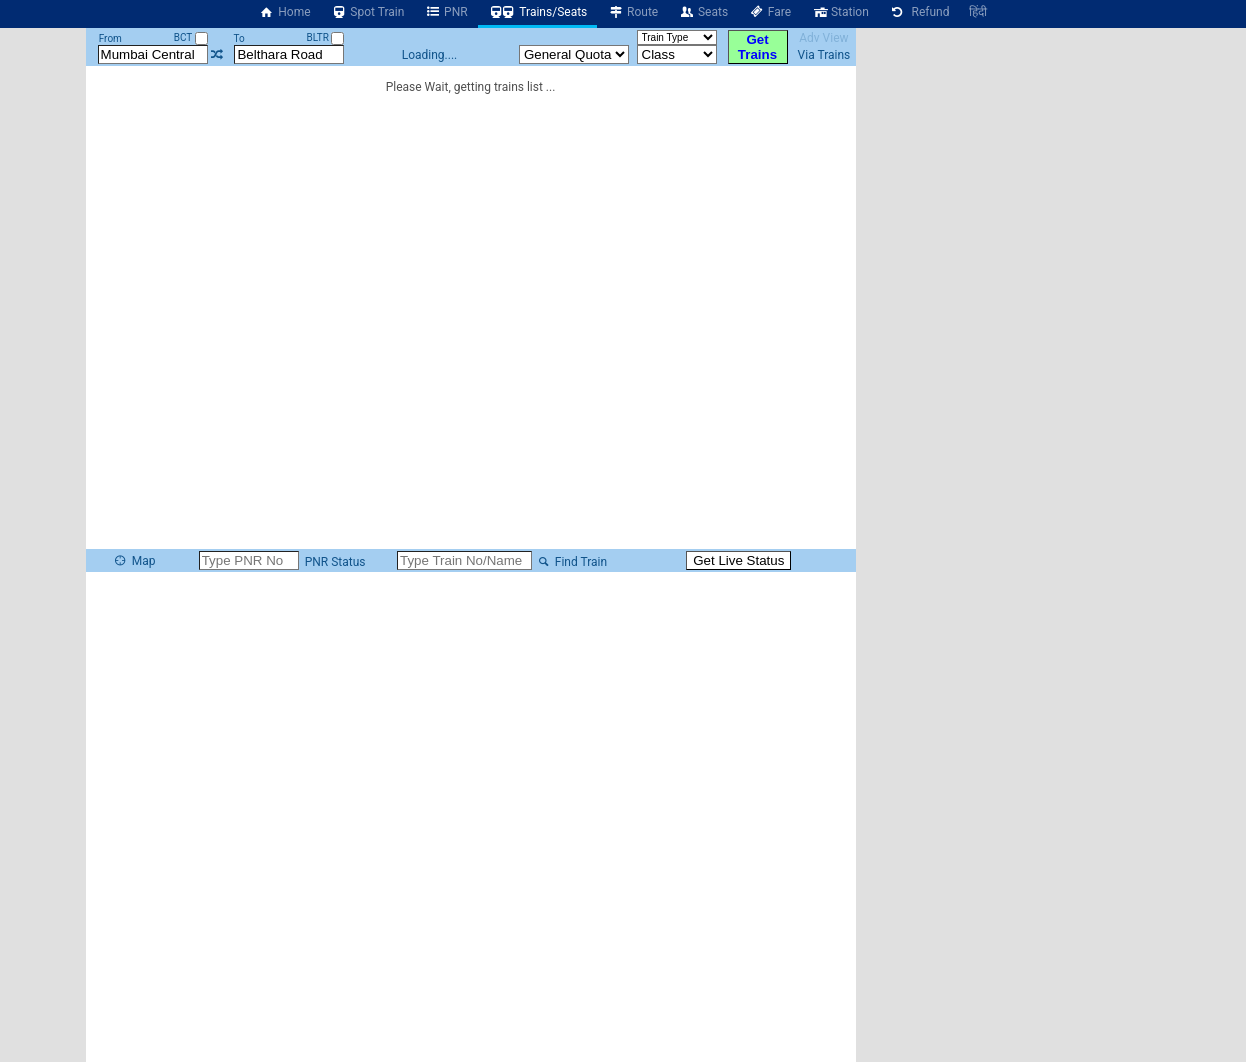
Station (840, 12)
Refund (919, 12)
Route (632, 12)
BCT (191, 37)
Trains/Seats (538, 12)
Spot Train (368, 12)
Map (134, 561)
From (110, 38)
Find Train (571, 562)
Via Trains (824, 55)
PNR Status (334, 562)
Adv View (823, 38)
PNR (445, 12)
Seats (703, 12)
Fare (769, 12)
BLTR (326, 37)
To (239, 38)
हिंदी (978, 12)
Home (285, 12)
